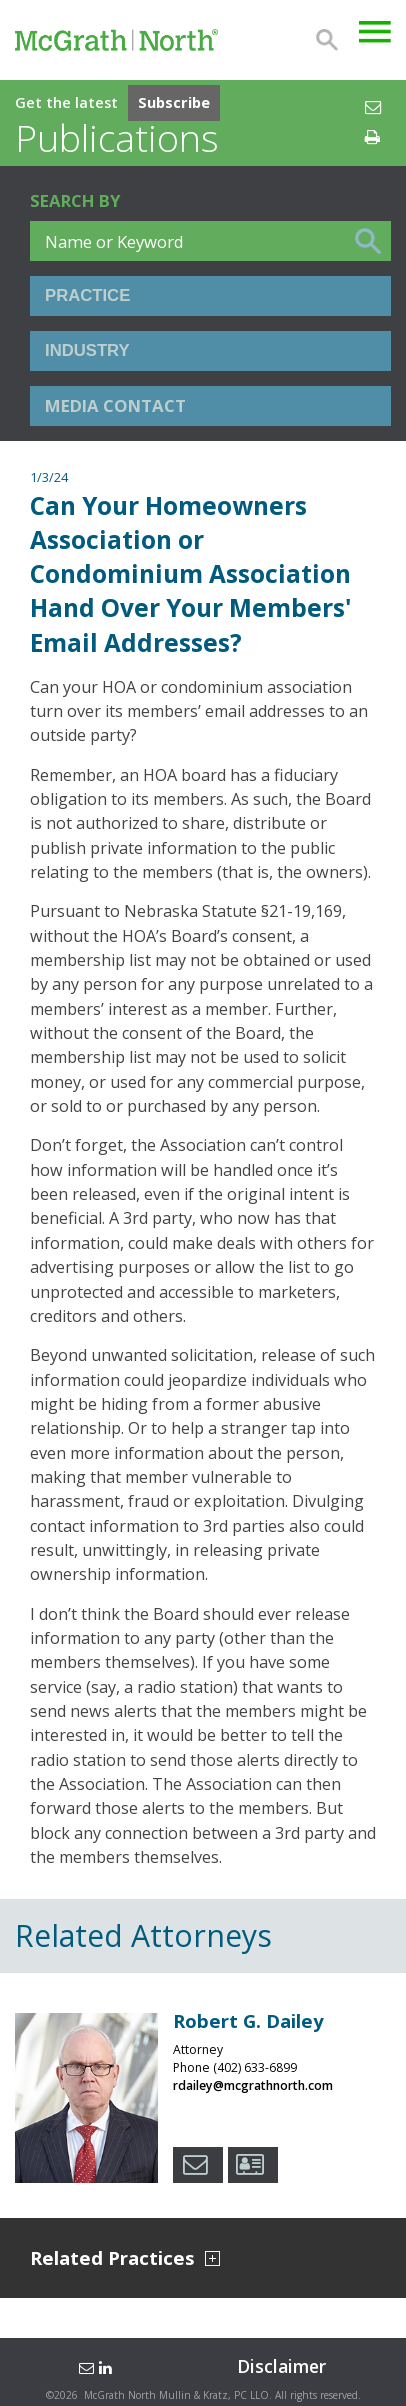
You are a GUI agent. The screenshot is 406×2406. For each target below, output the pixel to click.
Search (327, 40)
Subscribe (174, 102)
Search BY (75, 200)
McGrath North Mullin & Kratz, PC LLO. (178, 2395)
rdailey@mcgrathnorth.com (253, 2085)
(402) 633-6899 (255, 2067)
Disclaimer (281, 2366)
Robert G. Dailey (248, 2020)
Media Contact (115, 405)
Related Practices (125, 2258)
